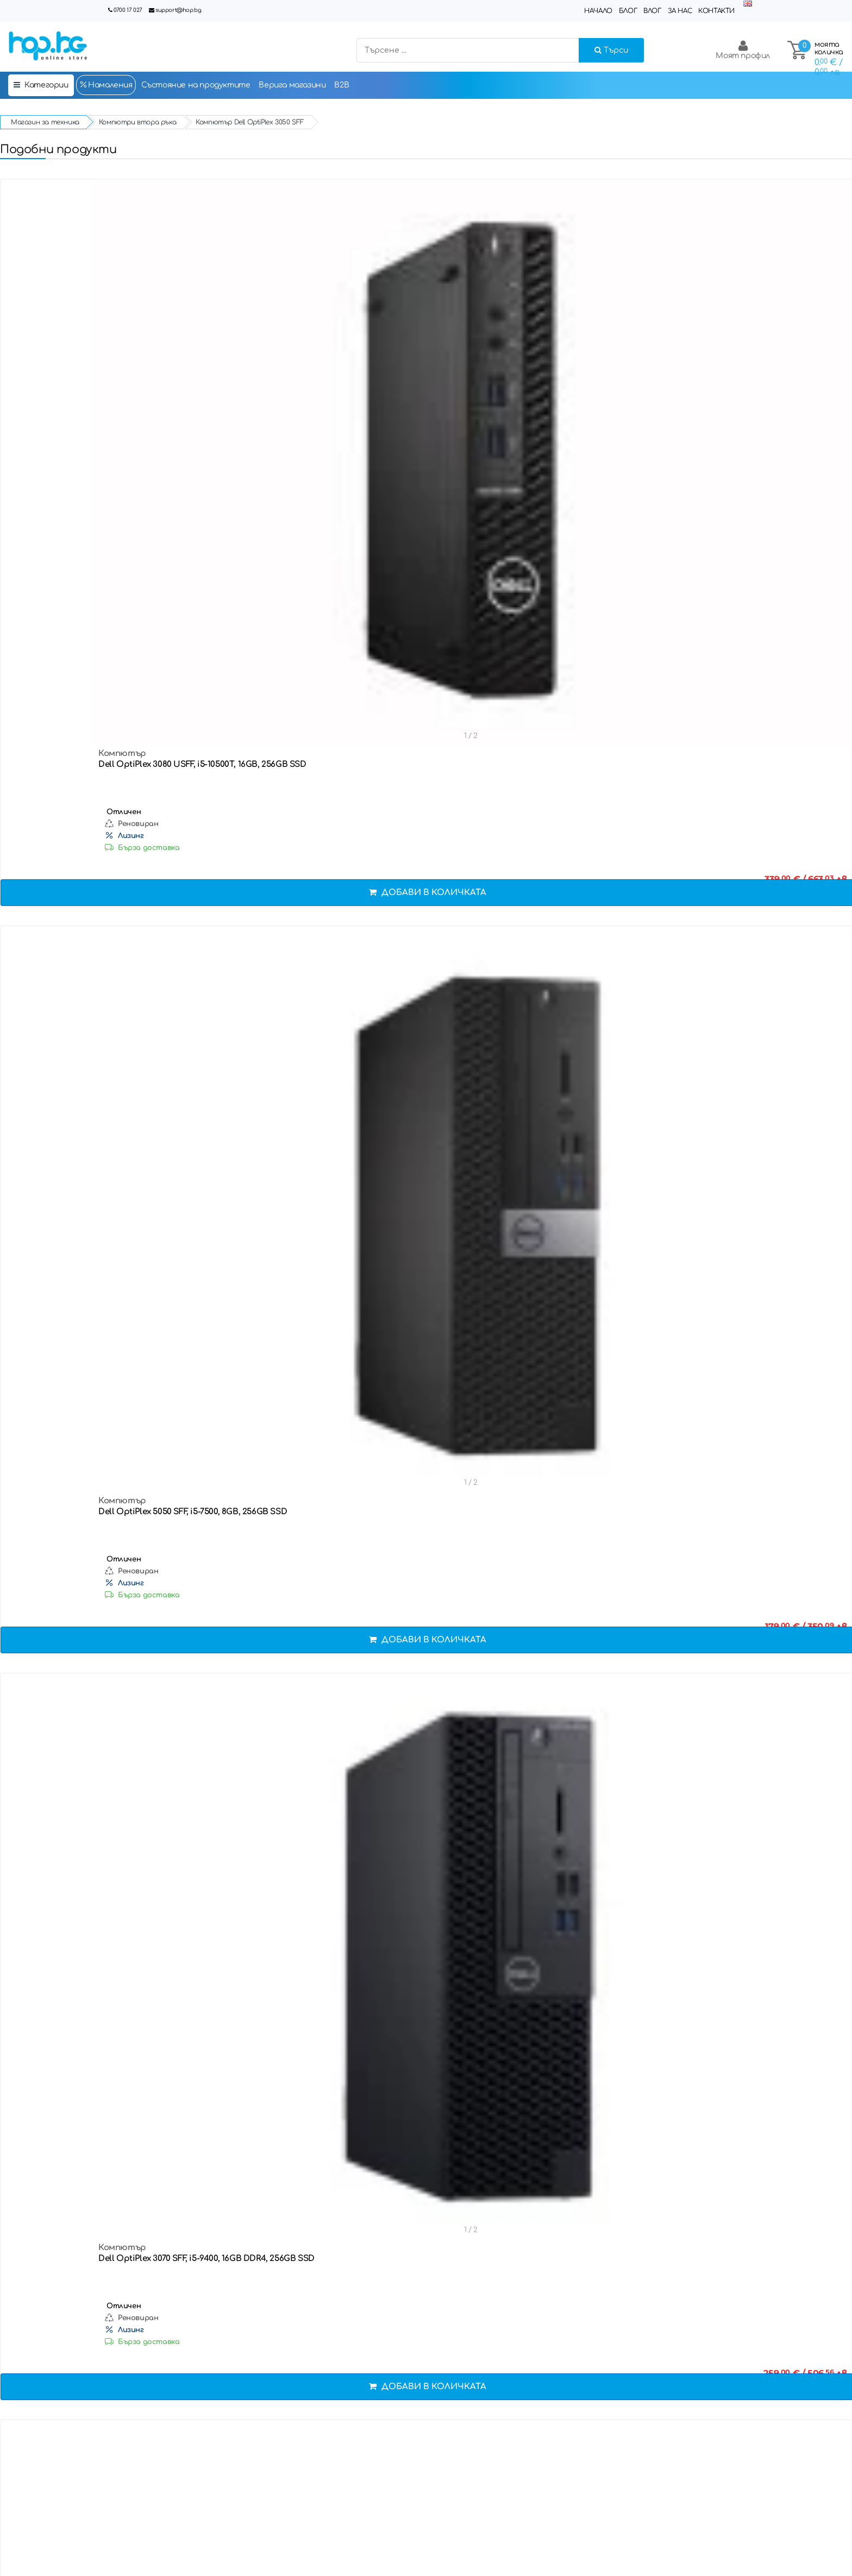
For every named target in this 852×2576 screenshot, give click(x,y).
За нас (680, 11)
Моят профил (743, 50)
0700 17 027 (128, 10)
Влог (652, 11)
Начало (598, 11)
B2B (341, 85)
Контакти (716, 11)
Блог (628, 11)
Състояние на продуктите (195, 85)
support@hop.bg (178, 10)
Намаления (106, 84)
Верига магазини (292, 85)
